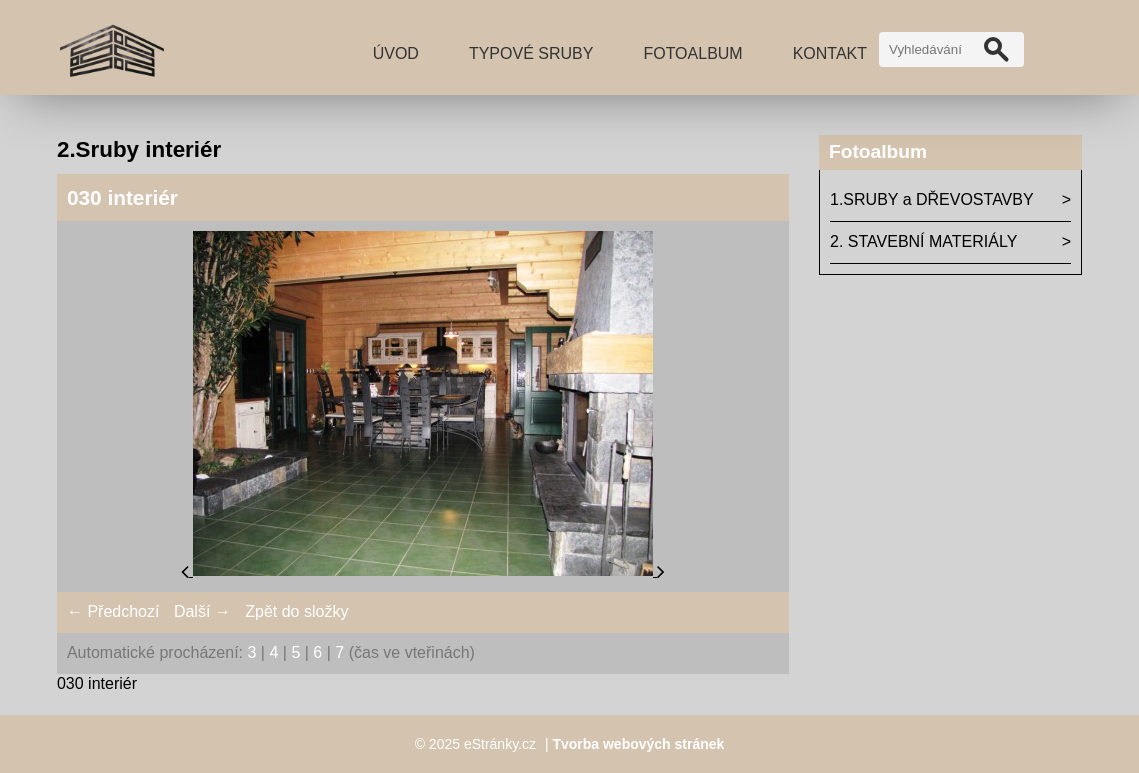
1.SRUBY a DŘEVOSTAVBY (932, 199)
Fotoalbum (692, 53)
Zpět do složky (296, 611)
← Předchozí (113, 611)
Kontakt (830, 53)
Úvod (396, 53)
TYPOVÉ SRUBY (531, 53)
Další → (202, 611)
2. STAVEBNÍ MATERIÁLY (923, 241)
